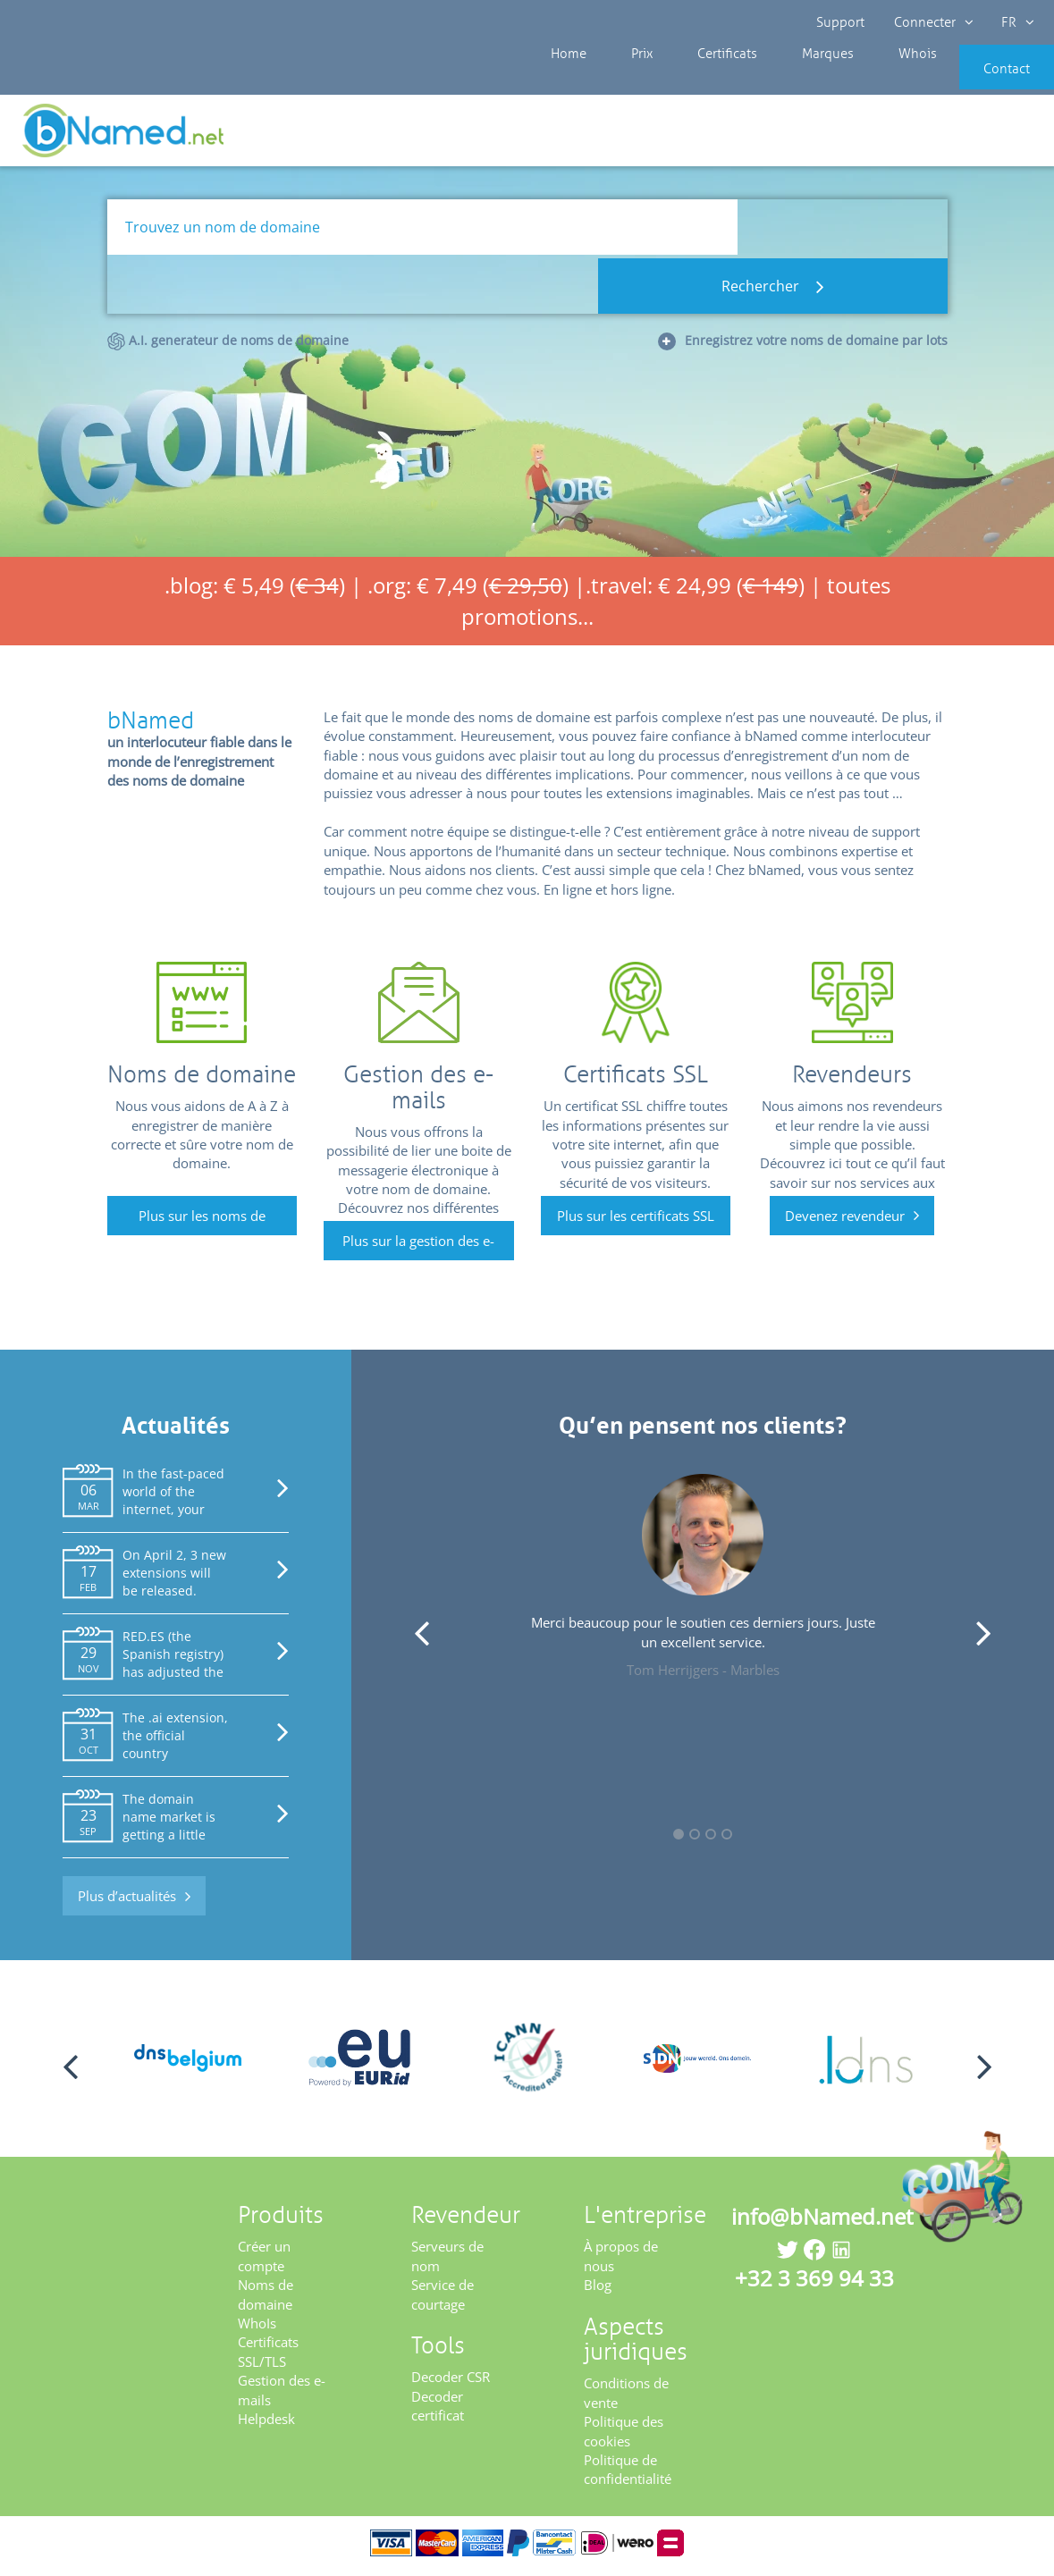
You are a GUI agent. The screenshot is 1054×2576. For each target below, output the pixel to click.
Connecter (932, 22)
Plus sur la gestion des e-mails (418, 1252)
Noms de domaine (265, 2300)
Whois (857, 80)
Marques (782, 80)
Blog (597, 2291)
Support (841, 22)
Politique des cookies (623, 2437)
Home (566, 80)
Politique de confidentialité (627, 2475)
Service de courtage (442, 2300)
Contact (980, 80)
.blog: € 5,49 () (254, 591)
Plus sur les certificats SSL (635, 1221)
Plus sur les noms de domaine (202, 1226)
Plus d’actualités (127, 1902)
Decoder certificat (437, 2411)
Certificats (696, 80)
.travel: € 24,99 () (695, 591)
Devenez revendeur (845, 1221)
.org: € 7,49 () (468, 591)
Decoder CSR (450, 2383)
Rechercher (842, 233)
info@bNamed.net (822, 2222)
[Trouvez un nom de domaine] (422, 233)
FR (1015, 22)
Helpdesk (266, 2425)
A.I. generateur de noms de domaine (228, 288)
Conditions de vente (626, 2398)
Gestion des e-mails (281, 2396)
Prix (625, 80)
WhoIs (257, 2329)
